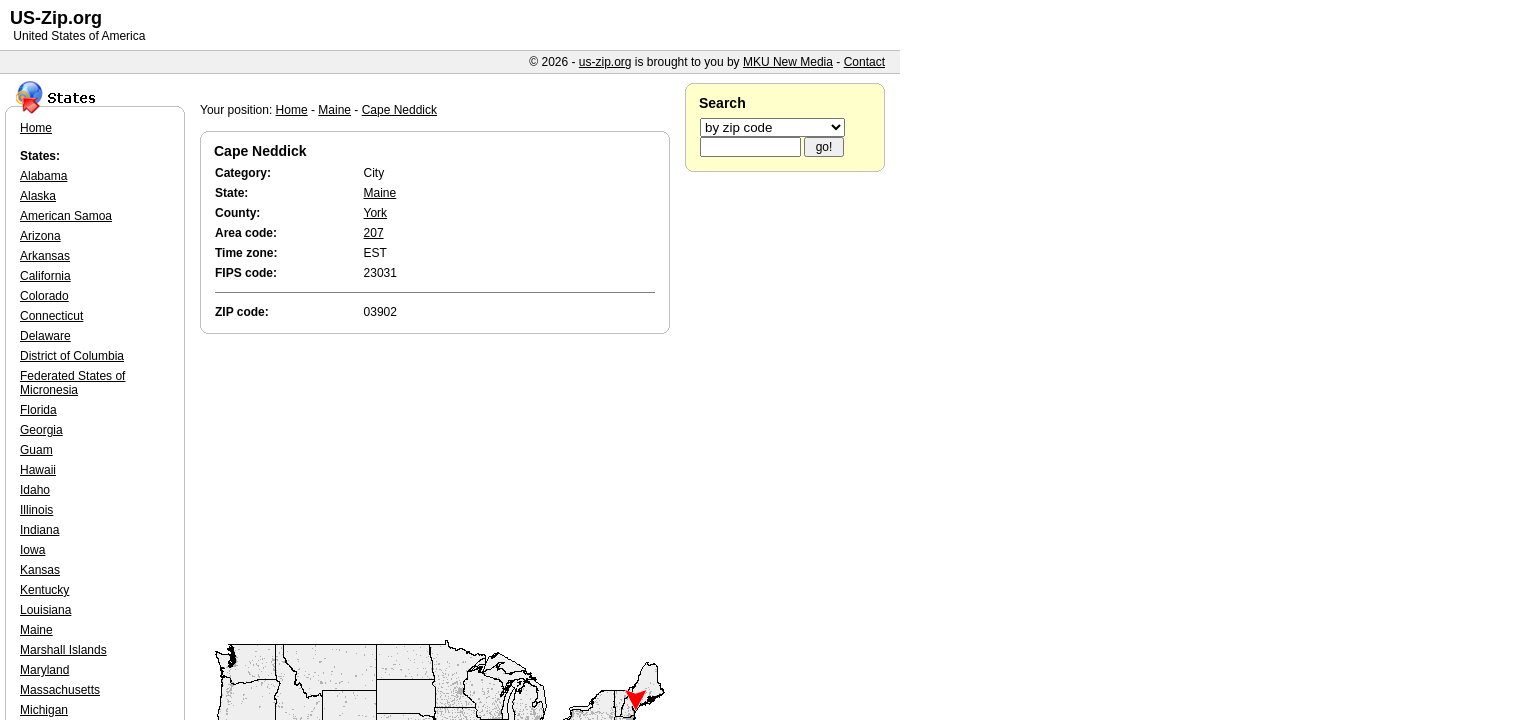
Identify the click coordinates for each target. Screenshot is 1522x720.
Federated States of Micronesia (72, 383)
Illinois (36, 510)
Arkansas (45, 256)
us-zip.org (605, 62)
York (376, 213)
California (45, 276)
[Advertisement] (440, 488)
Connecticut (51, 316)
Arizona (40, 236)
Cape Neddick (399, 110)
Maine (334, 110)
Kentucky (44, 590)
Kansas (40, 570)
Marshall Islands (63, 650)
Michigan (44, 710)
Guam (36, 450)
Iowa (32, 550)
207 (374, 233)
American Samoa (66, 216)
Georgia (41, 430)
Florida (38, 410)
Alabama (43, 176)
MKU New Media (788, 62)
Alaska (38, 196)
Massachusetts (60, 690)
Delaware (45, 336)
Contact (864, 62)
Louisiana (45, 610)
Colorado (44, 296)
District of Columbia (72, 356)
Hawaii (38, 470)
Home (292, 110)
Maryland (44, 670)
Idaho (35, 490)
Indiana (39, 530)
